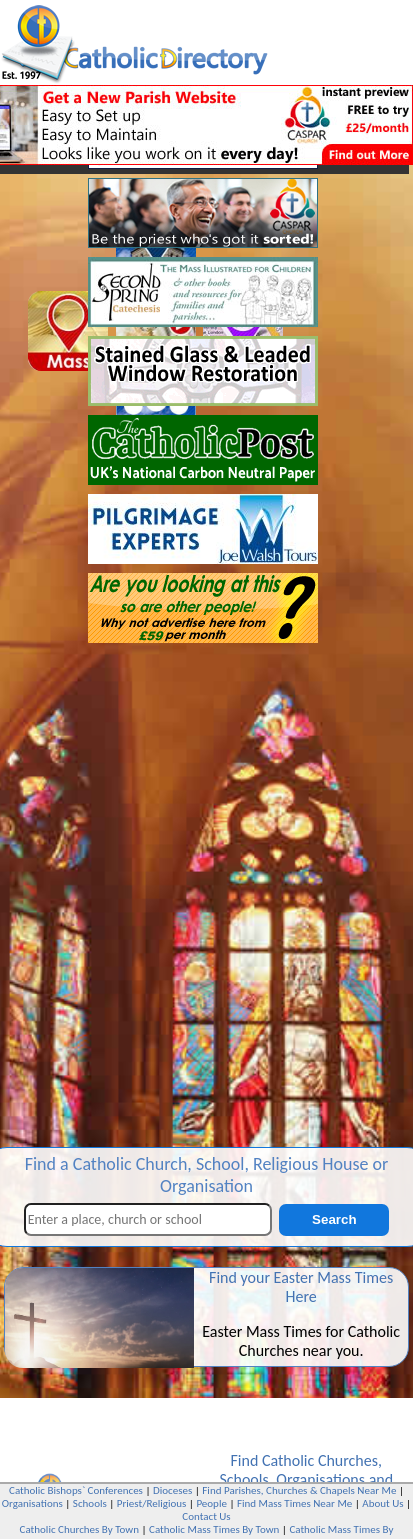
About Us (382, 1503)
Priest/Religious (152, 1503)
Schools (243, 1479)
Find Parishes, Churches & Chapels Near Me (299, 1490)
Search (334, 1219)
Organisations (320, 1479)
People (211, 1503)
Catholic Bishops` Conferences (76, 1490)
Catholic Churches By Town (79, 1529)
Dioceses (172, 1490)
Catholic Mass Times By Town (214, 1529)
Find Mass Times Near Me (294, 1503)
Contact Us (206, 1516)
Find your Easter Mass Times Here (301, 1287)
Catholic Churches (320, 1460)
